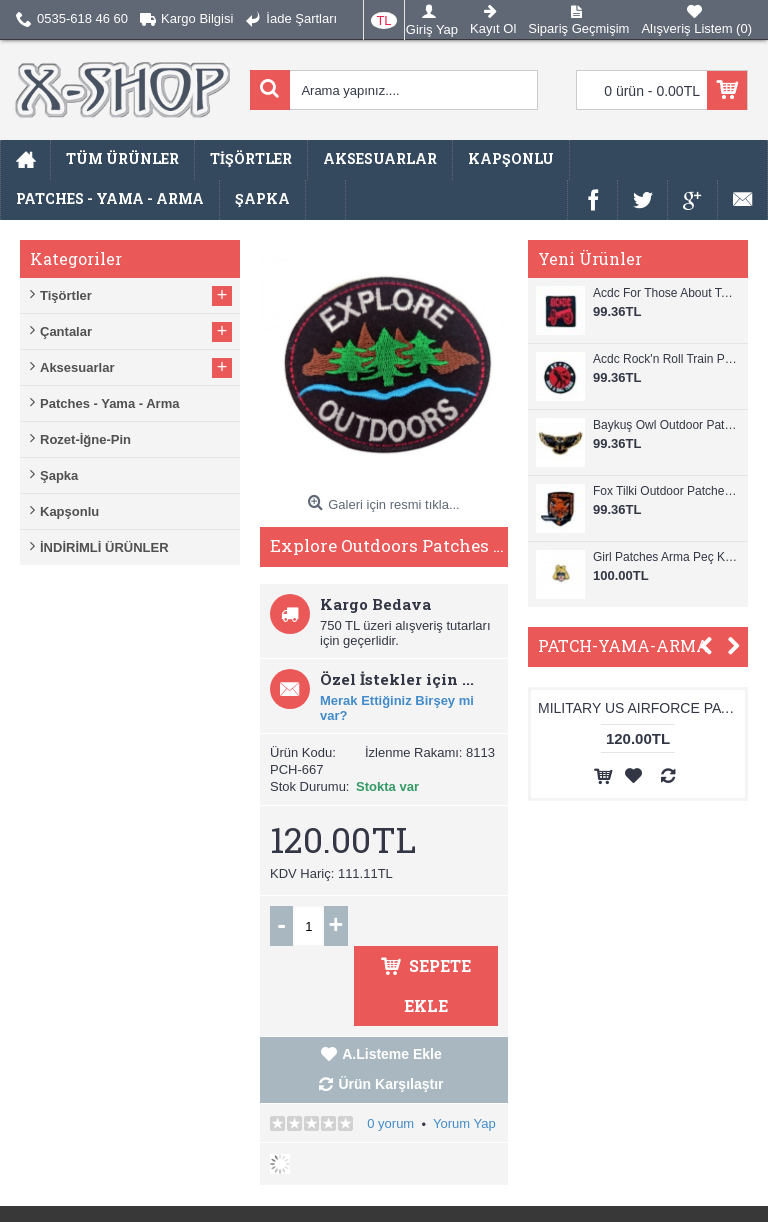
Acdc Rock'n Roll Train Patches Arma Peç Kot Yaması (665, 359)
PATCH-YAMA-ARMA (623, 645)
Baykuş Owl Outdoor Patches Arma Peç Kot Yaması (665, 425)
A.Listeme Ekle (392, 1054)
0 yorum (390, 1123)
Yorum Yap (464, 1123)
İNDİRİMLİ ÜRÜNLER (104, 547)
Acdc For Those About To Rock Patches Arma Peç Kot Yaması (665, 293)
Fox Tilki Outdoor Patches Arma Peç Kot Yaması (665, 491)
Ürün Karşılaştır (390, 1084)
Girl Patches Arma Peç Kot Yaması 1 (665, 557)
